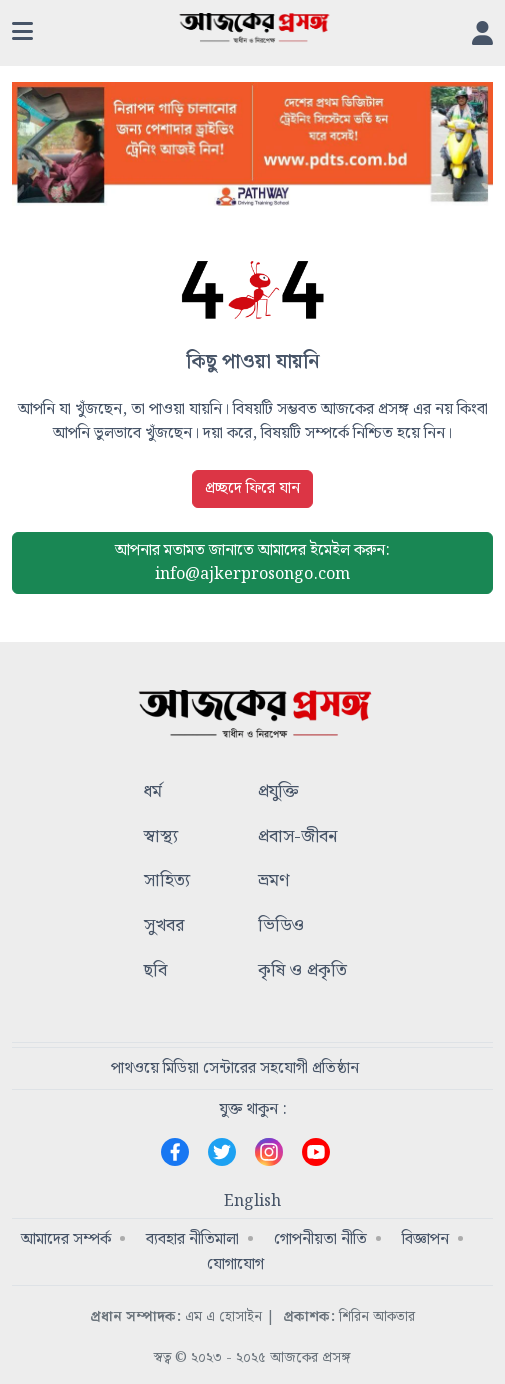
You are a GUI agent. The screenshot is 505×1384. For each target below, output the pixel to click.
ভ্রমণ (273, 881)
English (252, 1202)
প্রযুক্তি (278, 792)
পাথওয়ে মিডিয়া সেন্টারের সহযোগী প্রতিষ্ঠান (235, 1068)
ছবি (155, 971)
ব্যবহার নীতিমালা (192, 1239)
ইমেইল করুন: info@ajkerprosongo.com (252, 562)
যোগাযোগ (235, 1264)
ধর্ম (153, 792)
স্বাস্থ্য (161, 837)
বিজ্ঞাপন (425, 1239)
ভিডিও (281, 926)
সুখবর (164, 926)
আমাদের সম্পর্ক (66, 1239)
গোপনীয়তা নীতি (320, 1239)
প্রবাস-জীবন (297, 837)
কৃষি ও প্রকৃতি (302, 971)
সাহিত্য (167, 881)
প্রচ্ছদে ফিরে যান (252, 488)
